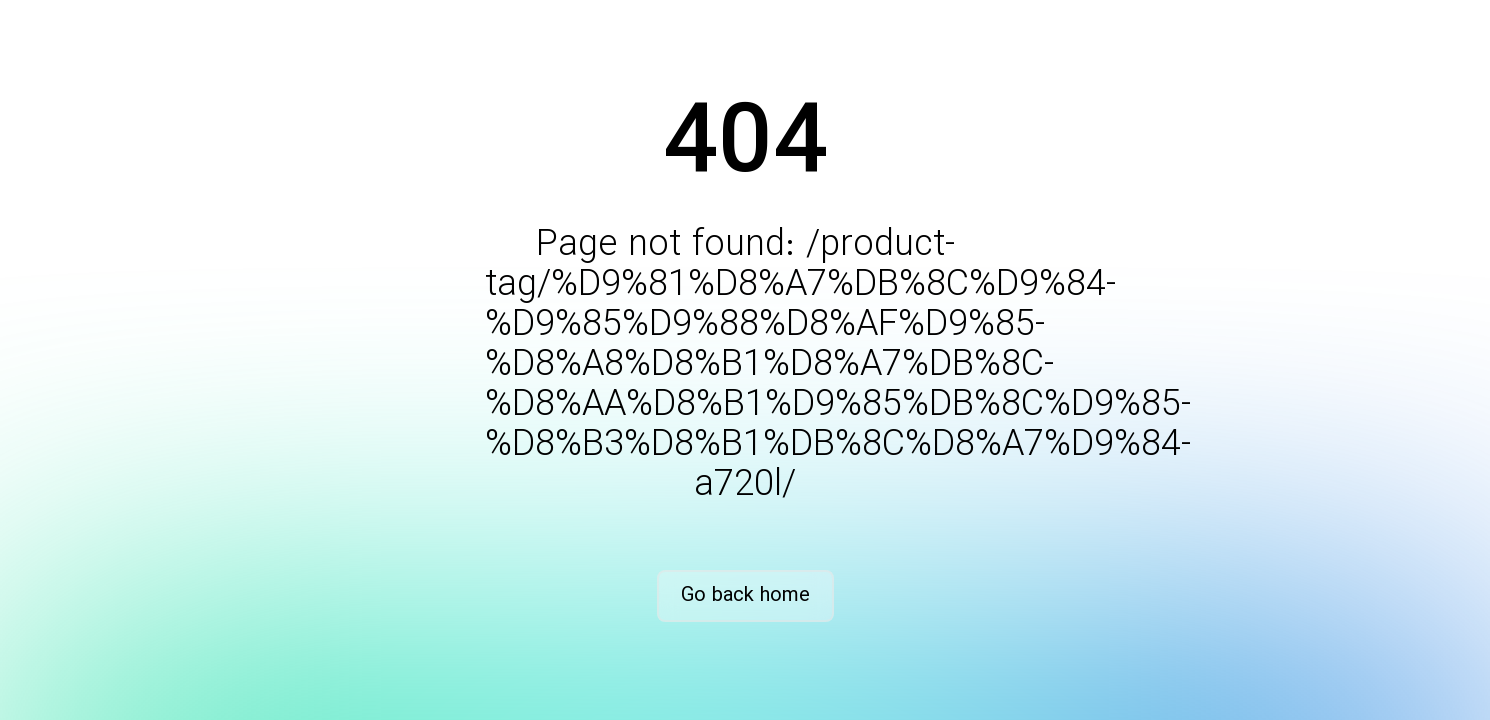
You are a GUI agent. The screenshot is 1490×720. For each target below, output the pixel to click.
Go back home (745, 595)
